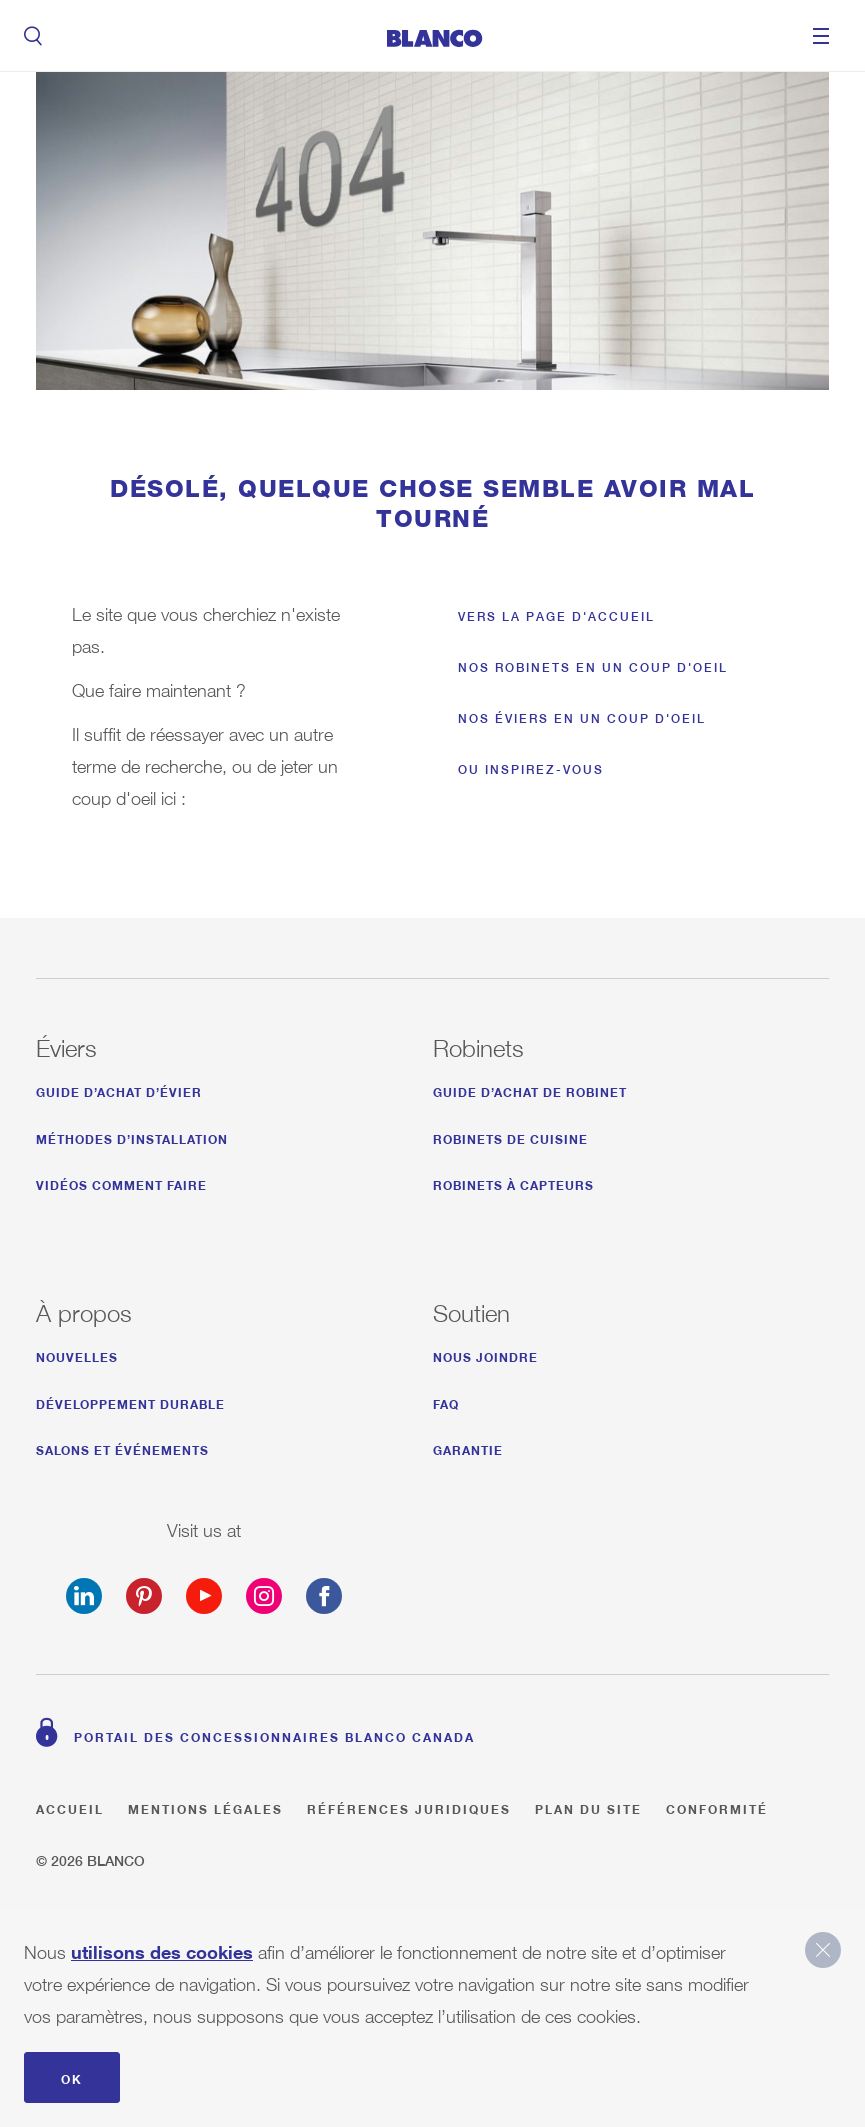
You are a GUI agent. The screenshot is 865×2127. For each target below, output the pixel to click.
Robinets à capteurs (513, 1182)
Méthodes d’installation (132, 1136)
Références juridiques (409, 1806)
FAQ (446, 1401)
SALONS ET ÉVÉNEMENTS (122, 1447)
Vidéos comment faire (121, 1182)
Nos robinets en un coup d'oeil (593, 667)
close (823, 1950)
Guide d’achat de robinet (530, 1089)
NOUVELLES (77, 1354)
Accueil (70, 1806)
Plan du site (588, 1806)
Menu (821, 36)
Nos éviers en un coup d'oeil (582, 718)
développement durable (130, 1401)
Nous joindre (485, 1354)
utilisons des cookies (162, 1948)
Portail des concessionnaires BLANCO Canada (274, 1734)
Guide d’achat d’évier (119, 1089)
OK (72, 2076)
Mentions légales (205, 1806)
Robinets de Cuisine (510, 1136)
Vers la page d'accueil (556, 616)
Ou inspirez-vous (531, 769)
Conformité (717, 1806)
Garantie (468, 1447)
